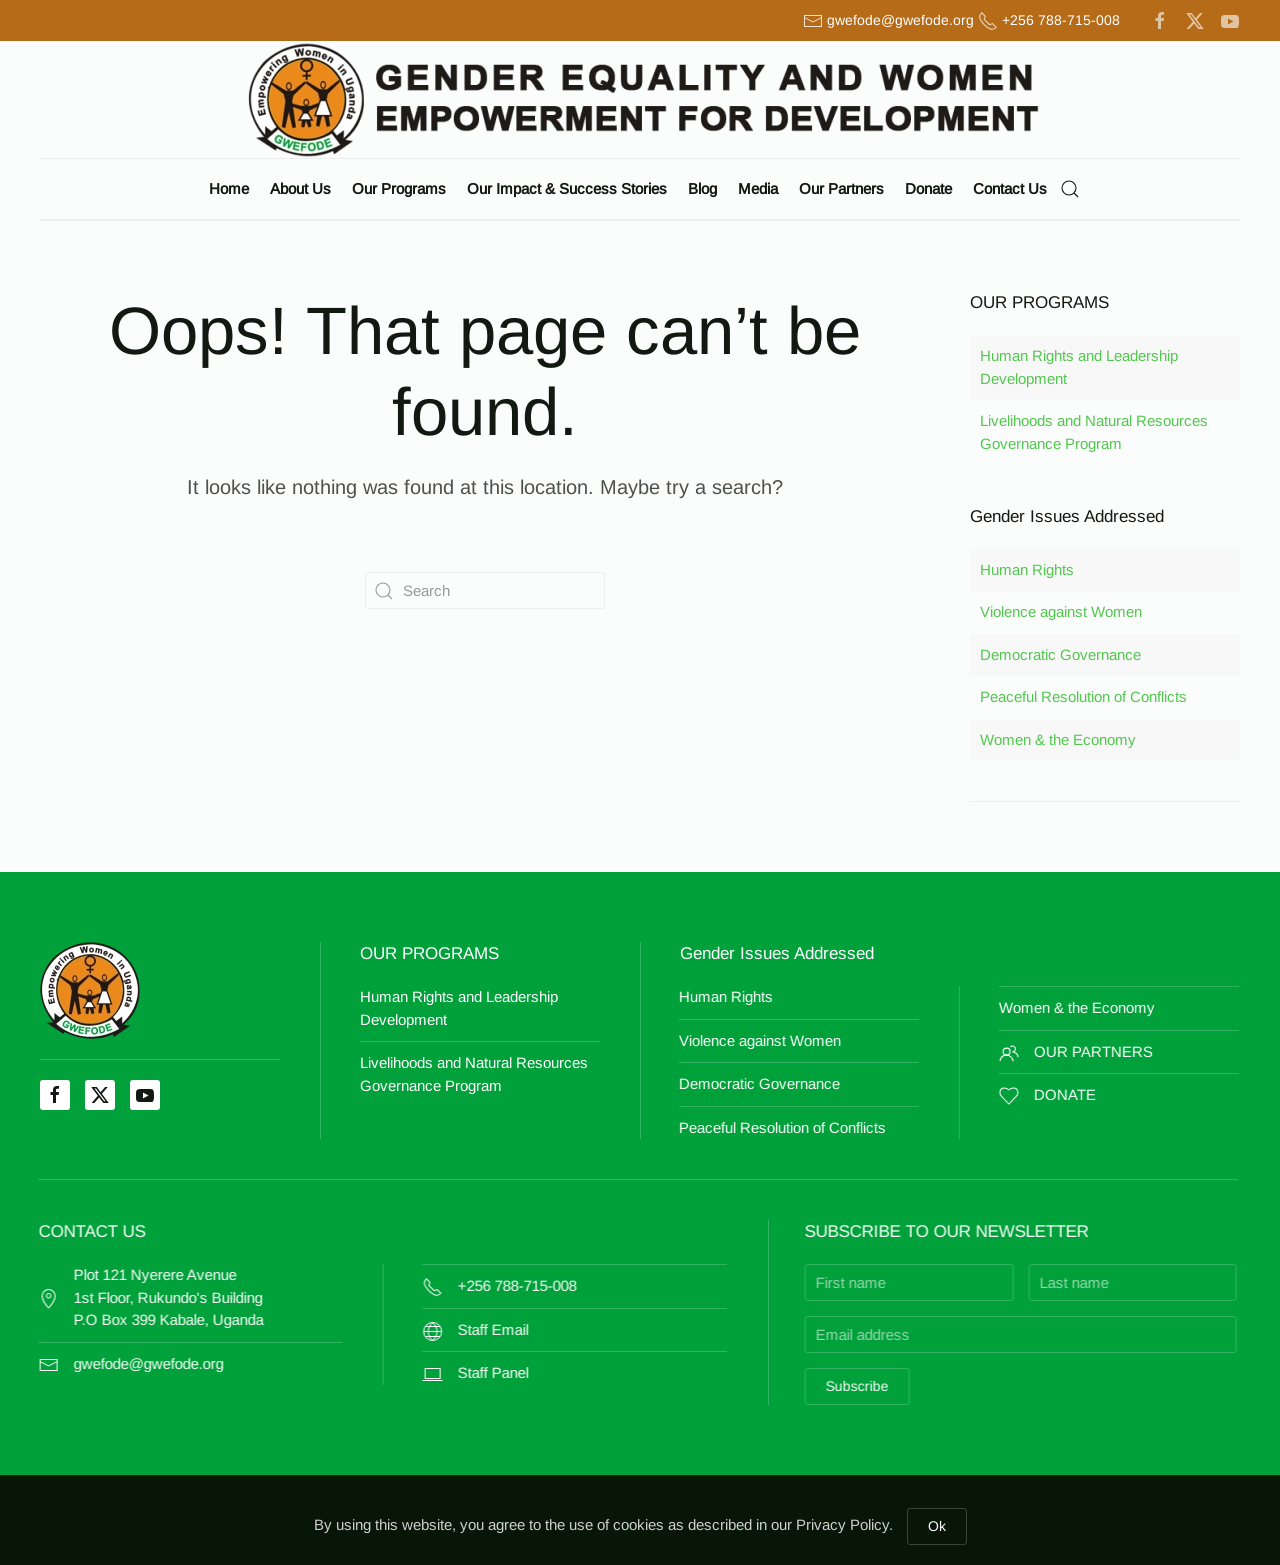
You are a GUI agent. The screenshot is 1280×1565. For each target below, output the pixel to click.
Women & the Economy (1058, 739)
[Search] (485, 590)
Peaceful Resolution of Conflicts (1083, 696)
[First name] (791, 1282)
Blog (702, 188)
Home (229, 188)
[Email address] (903, 1334)
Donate (928, 188)
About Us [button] (300, 188)
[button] (1070, 189)
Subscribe (739, 1386)
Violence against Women (1061, 611)
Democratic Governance (1060, 654)
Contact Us (1010, 188)
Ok (937, 1526)
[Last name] (1014, 1282)
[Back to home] (640, 99)
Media (758, 188)
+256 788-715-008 (1061, 20)
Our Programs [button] (399, 188)
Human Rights (1027, 569)
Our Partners (841, 188)
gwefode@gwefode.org (900, 20)
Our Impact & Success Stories (567, 188)
